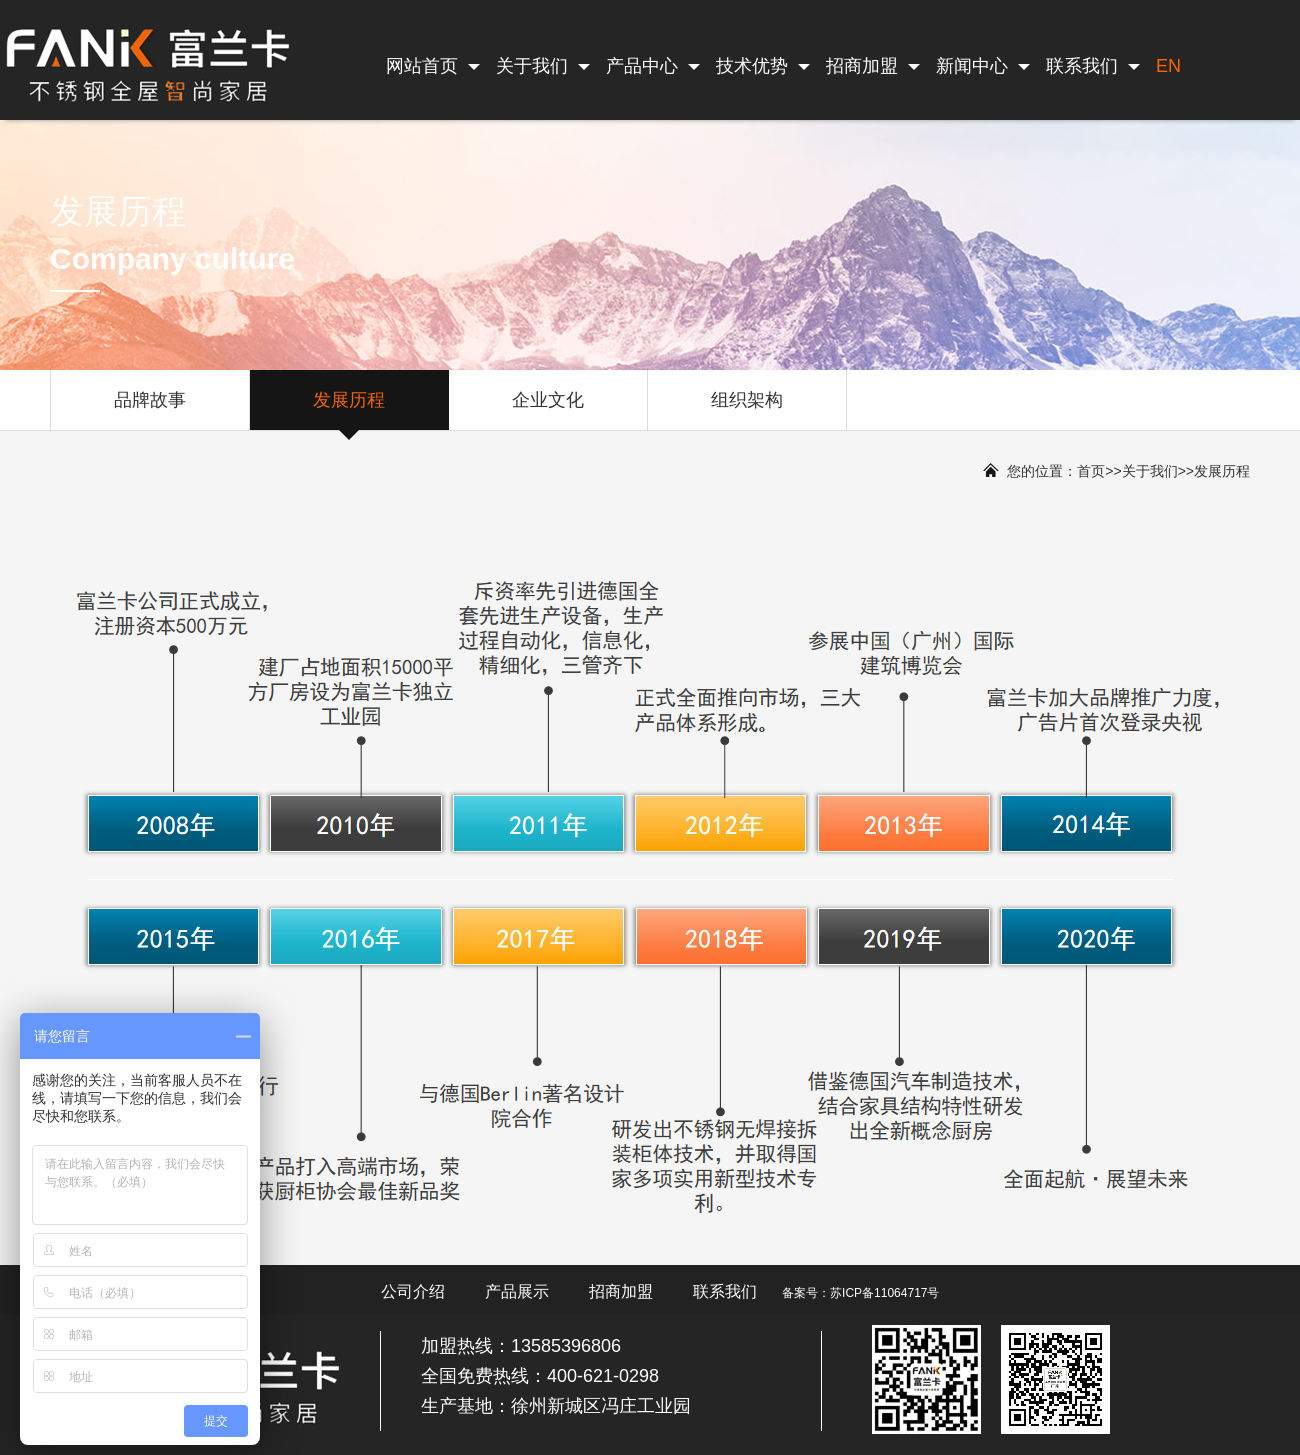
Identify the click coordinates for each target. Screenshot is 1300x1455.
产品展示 (517, 1291)
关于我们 (543, 66)
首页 (1091, 471)
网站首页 (433, 66)
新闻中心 (983, 66)
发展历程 (349, 410)
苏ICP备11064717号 (884, 1293)
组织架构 (747, 410)
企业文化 (548, 410)
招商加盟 (873, 66)
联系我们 (1093, 66)
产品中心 (653, 66)
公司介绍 (413, 1291)
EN (1168, 66)
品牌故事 (150, 410)
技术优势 (763, 66)
